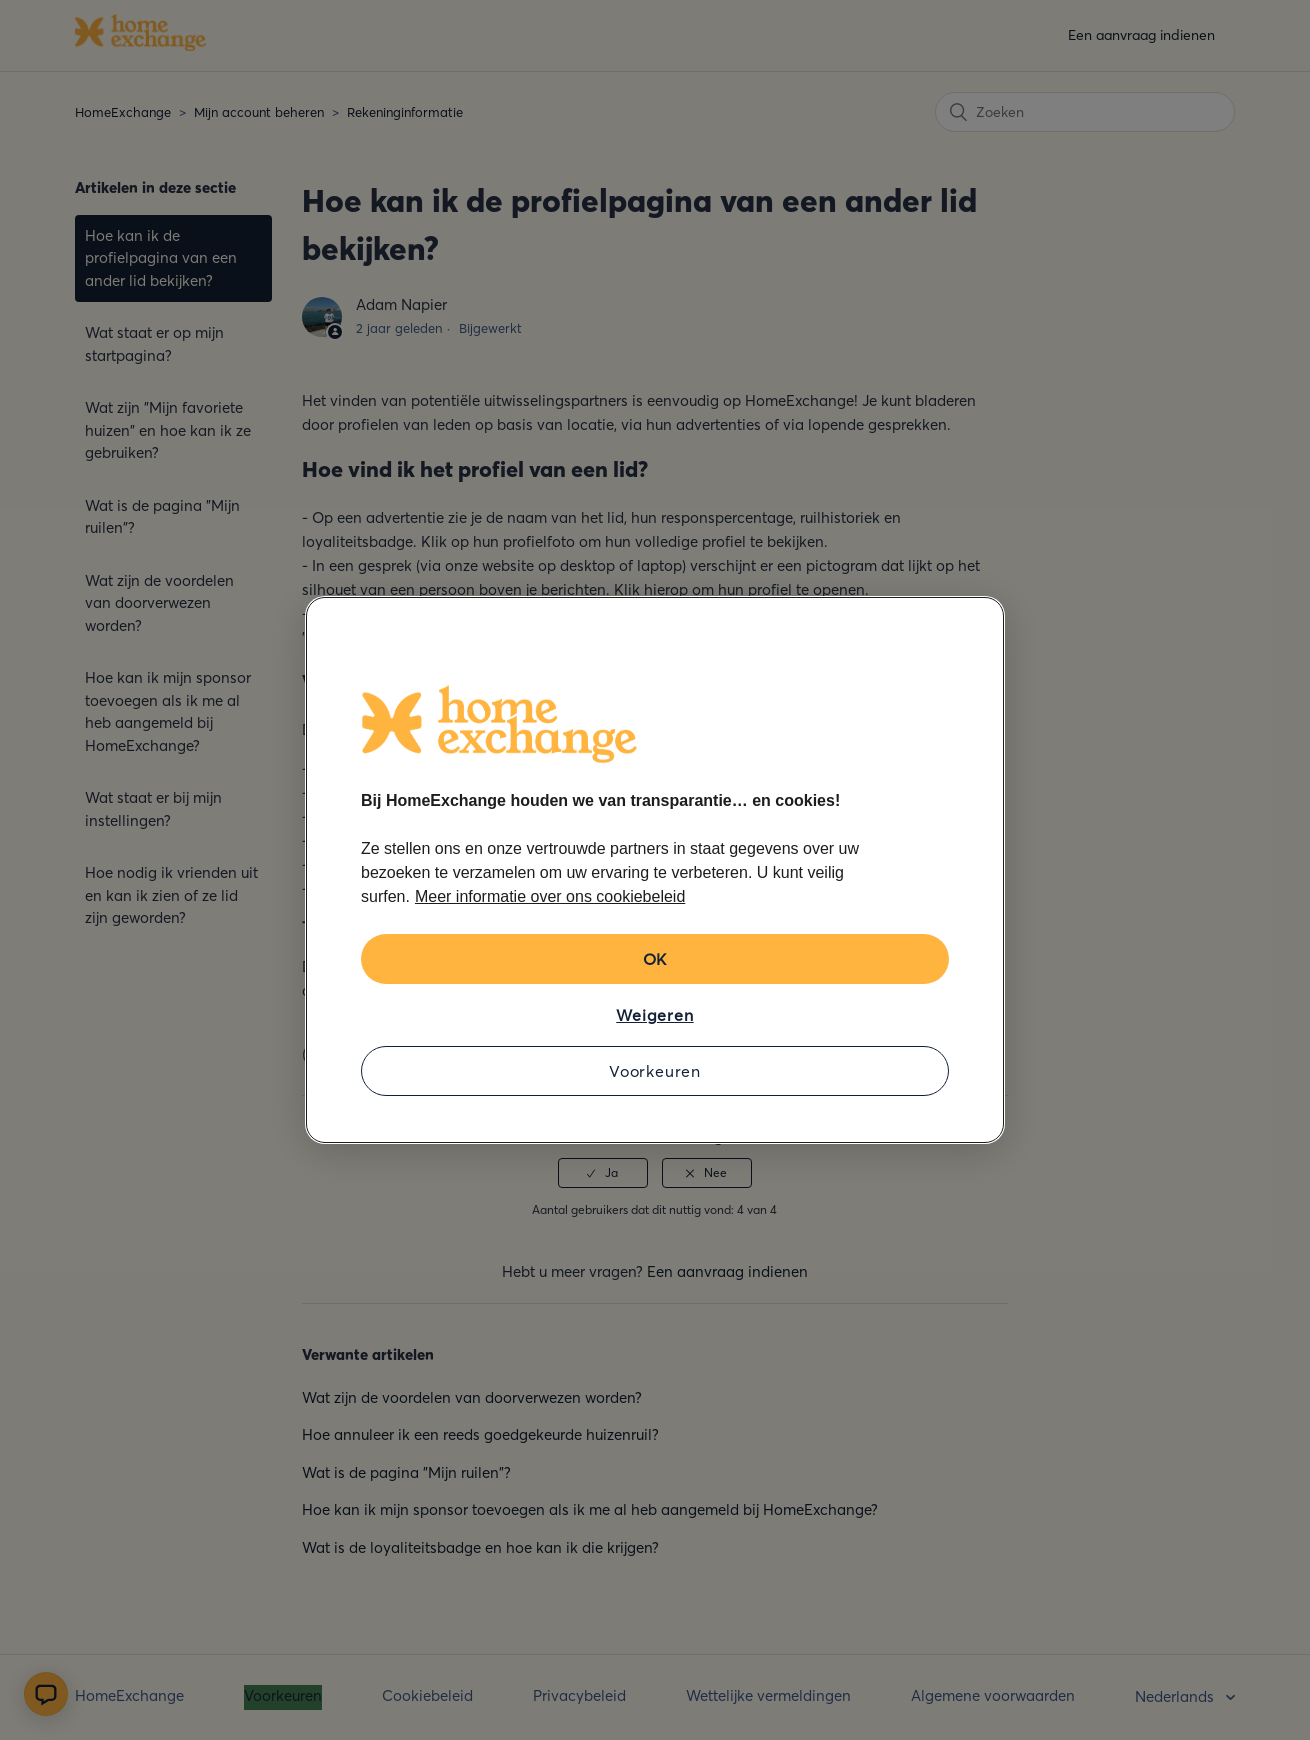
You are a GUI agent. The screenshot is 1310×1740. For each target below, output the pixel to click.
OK (655, 959)
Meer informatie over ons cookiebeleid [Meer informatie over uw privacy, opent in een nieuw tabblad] (550, 896)
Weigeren (654, 1015)
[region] (655, 870)
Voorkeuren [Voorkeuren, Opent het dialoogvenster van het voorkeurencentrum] (655, 1071)
